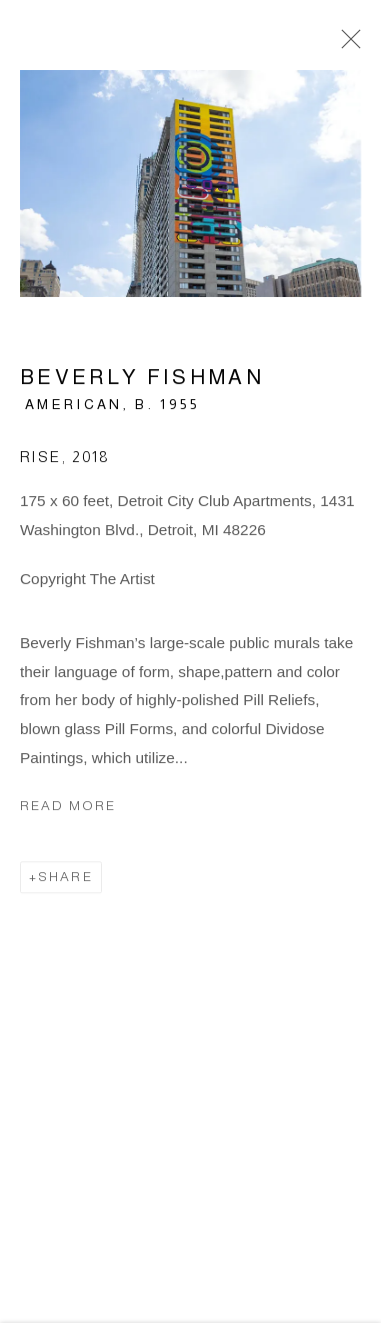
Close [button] (346, 45)
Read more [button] (68, 808)
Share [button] (65, 879)
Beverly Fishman (142, 379)
